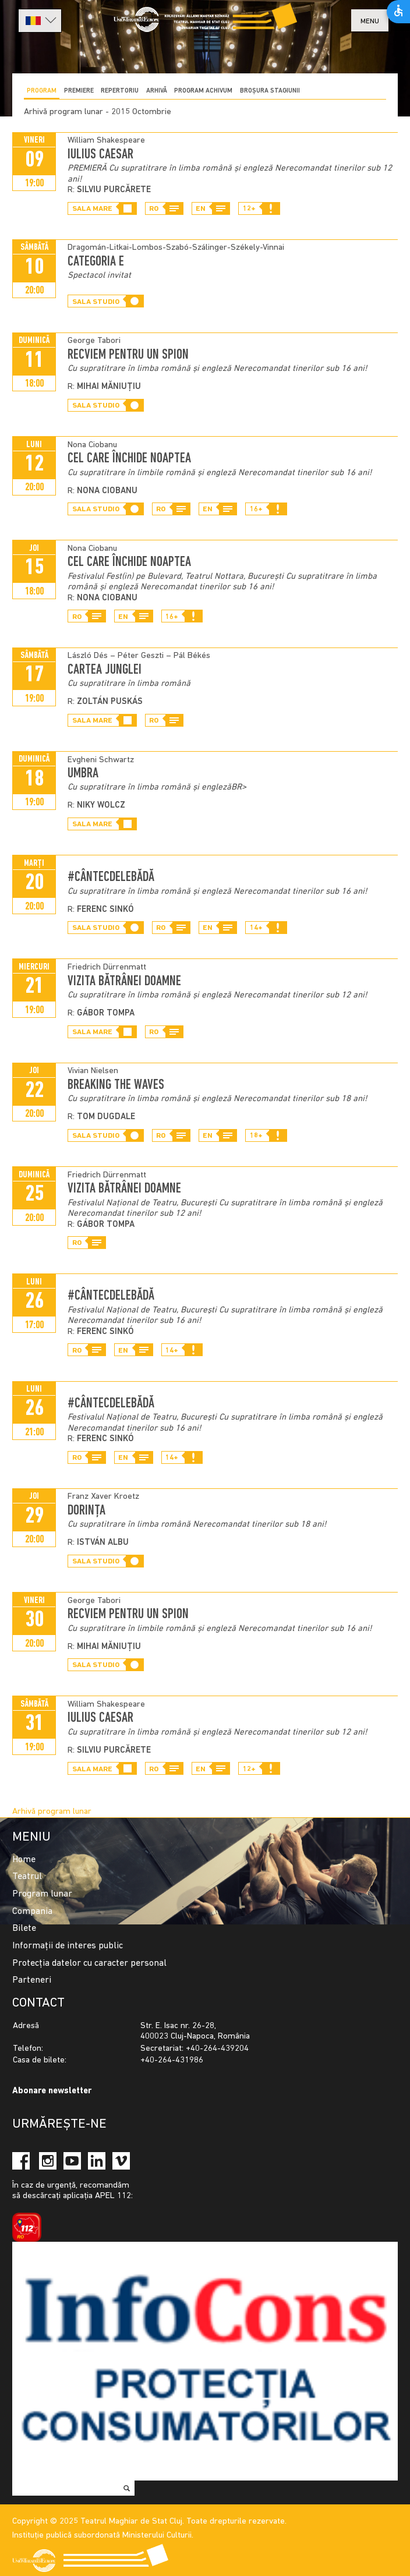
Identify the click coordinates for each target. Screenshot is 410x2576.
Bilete (24, 1928)
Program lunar (42, 1894)
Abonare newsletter (51, 2091)
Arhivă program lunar (51, 1811)
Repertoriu (120, 91)
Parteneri (31, 1980)
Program (41, 91)
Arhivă (156, 91)
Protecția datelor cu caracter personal (89, 1963)
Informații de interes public (67, 1946)
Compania (32, 1911)
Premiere (79, 91)
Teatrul (27, 1876)
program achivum (203, 91)
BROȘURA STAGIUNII (270, 91)
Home (24, 1859)
